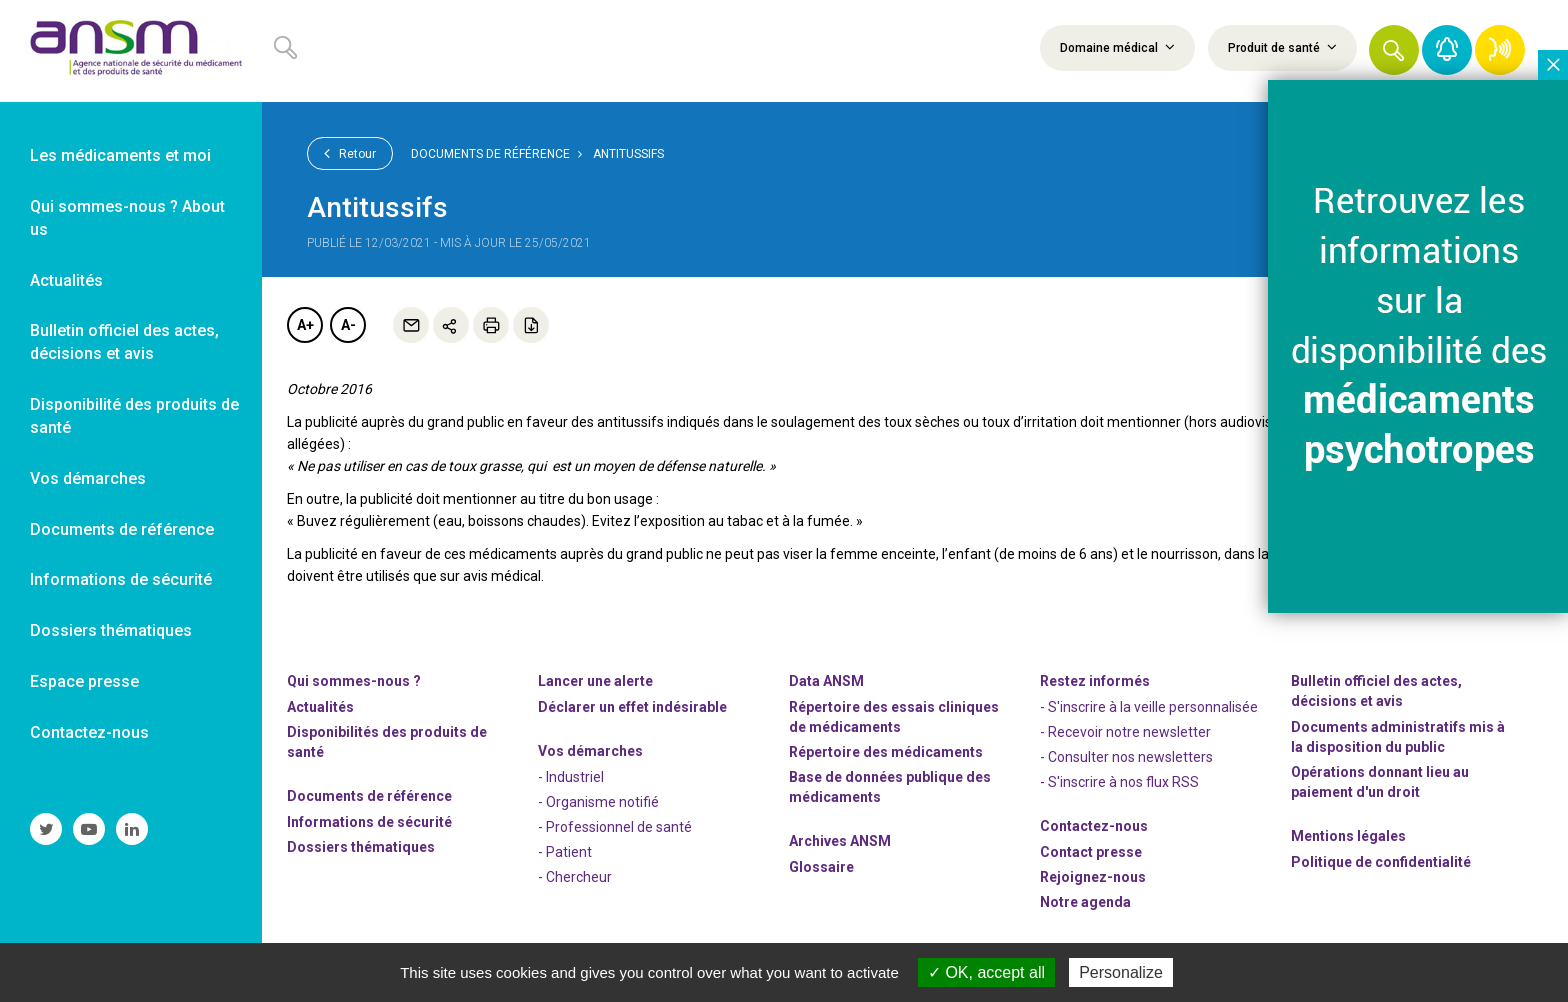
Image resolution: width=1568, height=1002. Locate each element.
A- (348, 325)
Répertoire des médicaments (886, 752)
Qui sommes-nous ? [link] (354, 681)
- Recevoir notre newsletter (1125, 732)
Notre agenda (1085, 902)
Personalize (1121, 972)
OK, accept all (986, 972)
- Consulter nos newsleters (1126, 757)
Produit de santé (1282, 47)
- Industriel (571, 777)
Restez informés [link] (1095, 681)
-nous (1093, 877)
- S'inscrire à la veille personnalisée (1149, 707)
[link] (131, 51)
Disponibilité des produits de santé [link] (134, 416)
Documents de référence (490, 154)
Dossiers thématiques (361, 847)
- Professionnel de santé (615, 827)
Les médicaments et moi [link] (120, 155)
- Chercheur (575, 877)
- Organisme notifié (598, 802)
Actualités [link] (66, 280)
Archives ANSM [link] (840, 841)
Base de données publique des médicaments (890, 787)
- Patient (565, 852)
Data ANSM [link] (826, 681)
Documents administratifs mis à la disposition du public (1398, 737)
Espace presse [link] (84, 681)
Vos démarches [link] (88, 478)
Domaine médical (1117, 47)
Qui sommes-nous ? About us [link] (127, 218)
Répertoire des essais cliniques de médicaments (894, 717)
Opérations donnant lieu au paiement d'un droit (1380, 782)
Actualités (320, 707)
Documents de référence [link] (122, 529)
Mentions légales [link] (1348, 836)
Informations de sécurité (369, 822)
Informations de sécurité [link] (121, 579)
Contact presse (1091, 852)
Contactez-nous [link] (89, 732)
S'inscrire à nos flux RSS (1123, 782)
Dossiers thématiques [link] (111, 630)
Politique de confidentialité (1381, 862)
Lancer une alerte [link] (595, 681)
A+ (305, 325)
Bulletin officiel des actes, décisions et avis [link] (124, 342)
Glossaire (821, 867)
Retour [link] (350, 153)
